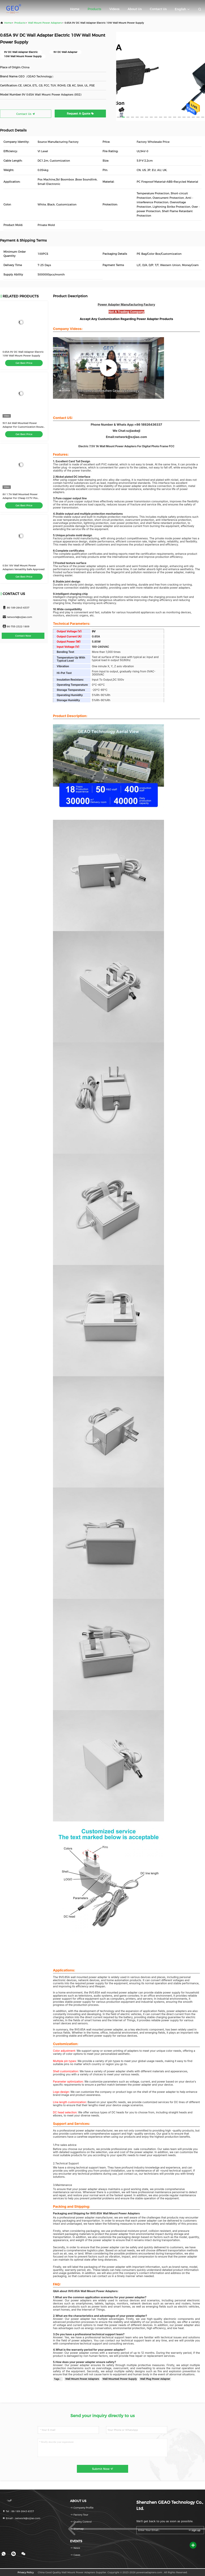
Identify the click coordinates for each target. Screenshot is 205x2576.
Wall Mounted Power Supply (119, 2378)
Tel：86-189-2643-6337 (18, 2511)
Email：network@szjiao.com (21, 2518)
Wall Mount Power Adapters (45, 22)
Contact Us (158, 9)
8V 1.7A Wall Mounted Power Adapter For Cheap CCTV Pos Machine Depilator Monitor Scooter (24, 498)
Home (74, 9)
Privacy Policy (26, 2572)
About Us (135, 9)
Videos (114, 9)
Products (94, 9)
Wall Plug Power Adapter (155, 2378)
